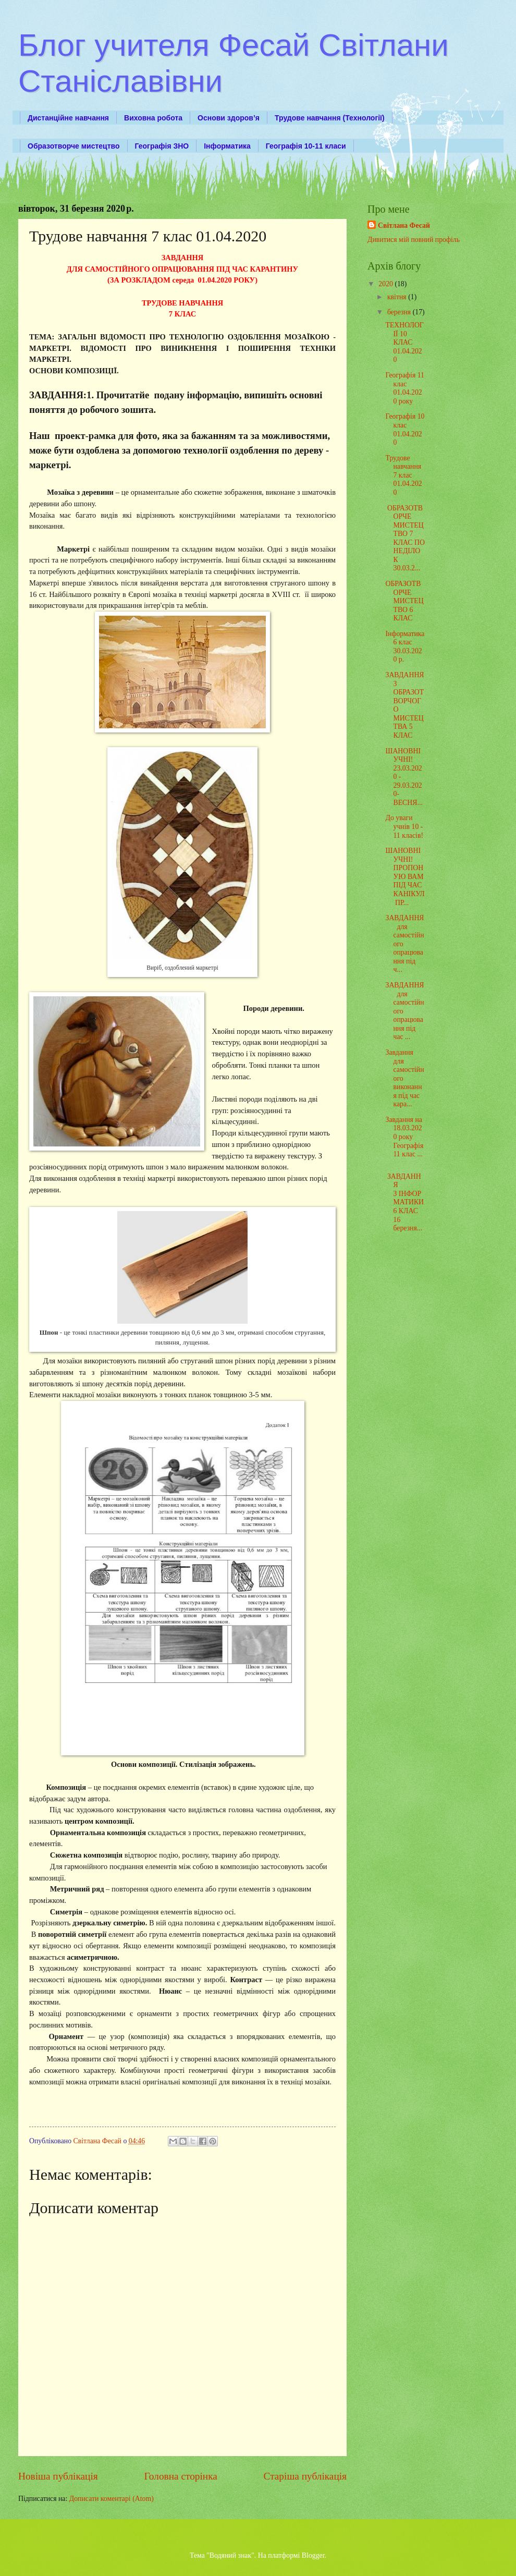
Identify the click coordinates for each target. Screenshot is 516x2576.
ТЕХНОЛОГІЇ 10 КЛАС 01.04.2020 (404, 342)
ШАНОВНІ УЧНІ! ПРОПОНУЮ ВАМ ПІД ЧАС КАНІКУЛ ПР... (404, 876)
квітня (397, 297)
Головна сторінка (180, 2476)
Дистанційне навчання (68, 118)
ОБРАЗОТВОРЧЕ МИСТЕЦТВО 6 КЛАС (404, 601)
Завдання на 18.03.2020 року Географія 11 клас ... (404, 1137)
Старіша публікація (305, 2476)
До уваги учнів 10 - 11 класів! (404, 826)
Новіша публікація (58, 2476)
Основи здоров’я (229, 118)
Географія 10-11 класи (306, 146)
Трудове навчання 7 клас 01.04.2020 (403, 475)
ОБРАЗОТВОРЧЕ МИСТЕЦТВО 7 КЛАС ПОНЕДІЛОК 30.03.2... (404, 538)
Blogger (313, 2555)
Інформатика (227, 146)
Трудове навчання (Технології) (330, 118)
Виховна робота (153, 118)
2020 (386, 284)
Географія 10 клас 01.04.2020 (404, 429)
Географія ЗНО (162, 146)
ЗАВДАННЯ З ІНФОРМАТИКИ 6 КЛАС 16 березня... (404, 1202)
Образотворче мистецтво (74, 146)
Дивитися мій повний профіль (413, 239)
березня (400, 312)
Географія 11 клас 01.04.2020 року (404, 388)
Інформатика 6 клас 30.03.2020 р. (404, 647)
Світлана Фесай (404, 225)
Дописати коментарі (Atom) (111, 2498)
